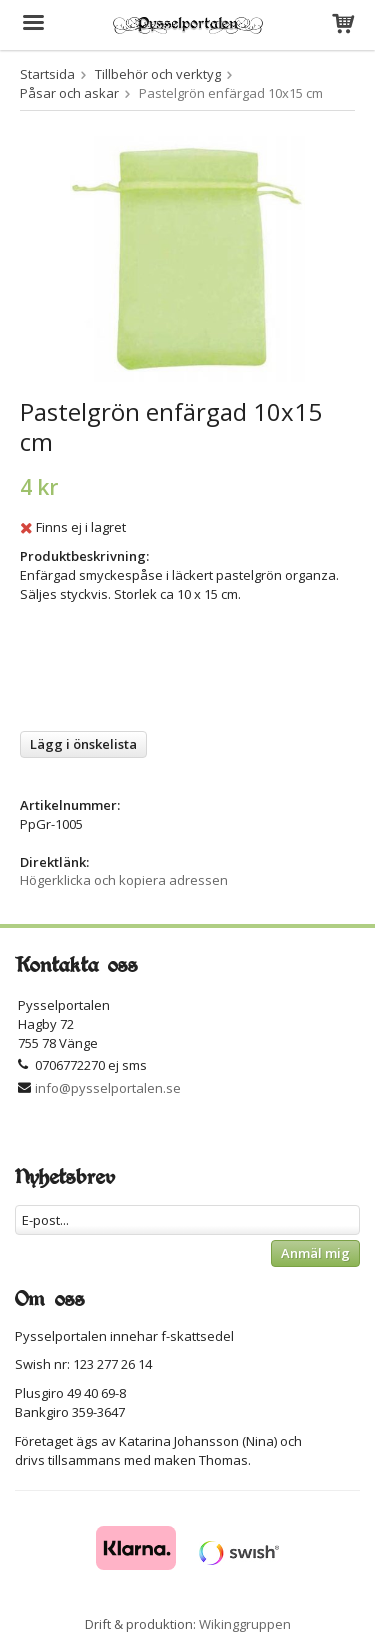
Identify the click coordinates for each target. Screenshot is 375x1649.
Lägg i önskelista (83, 744)
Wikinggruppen (245, 1624)
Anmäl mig (315, 1253)
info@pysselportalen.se (108, 1088)
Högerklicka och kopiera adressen (124, 880)
